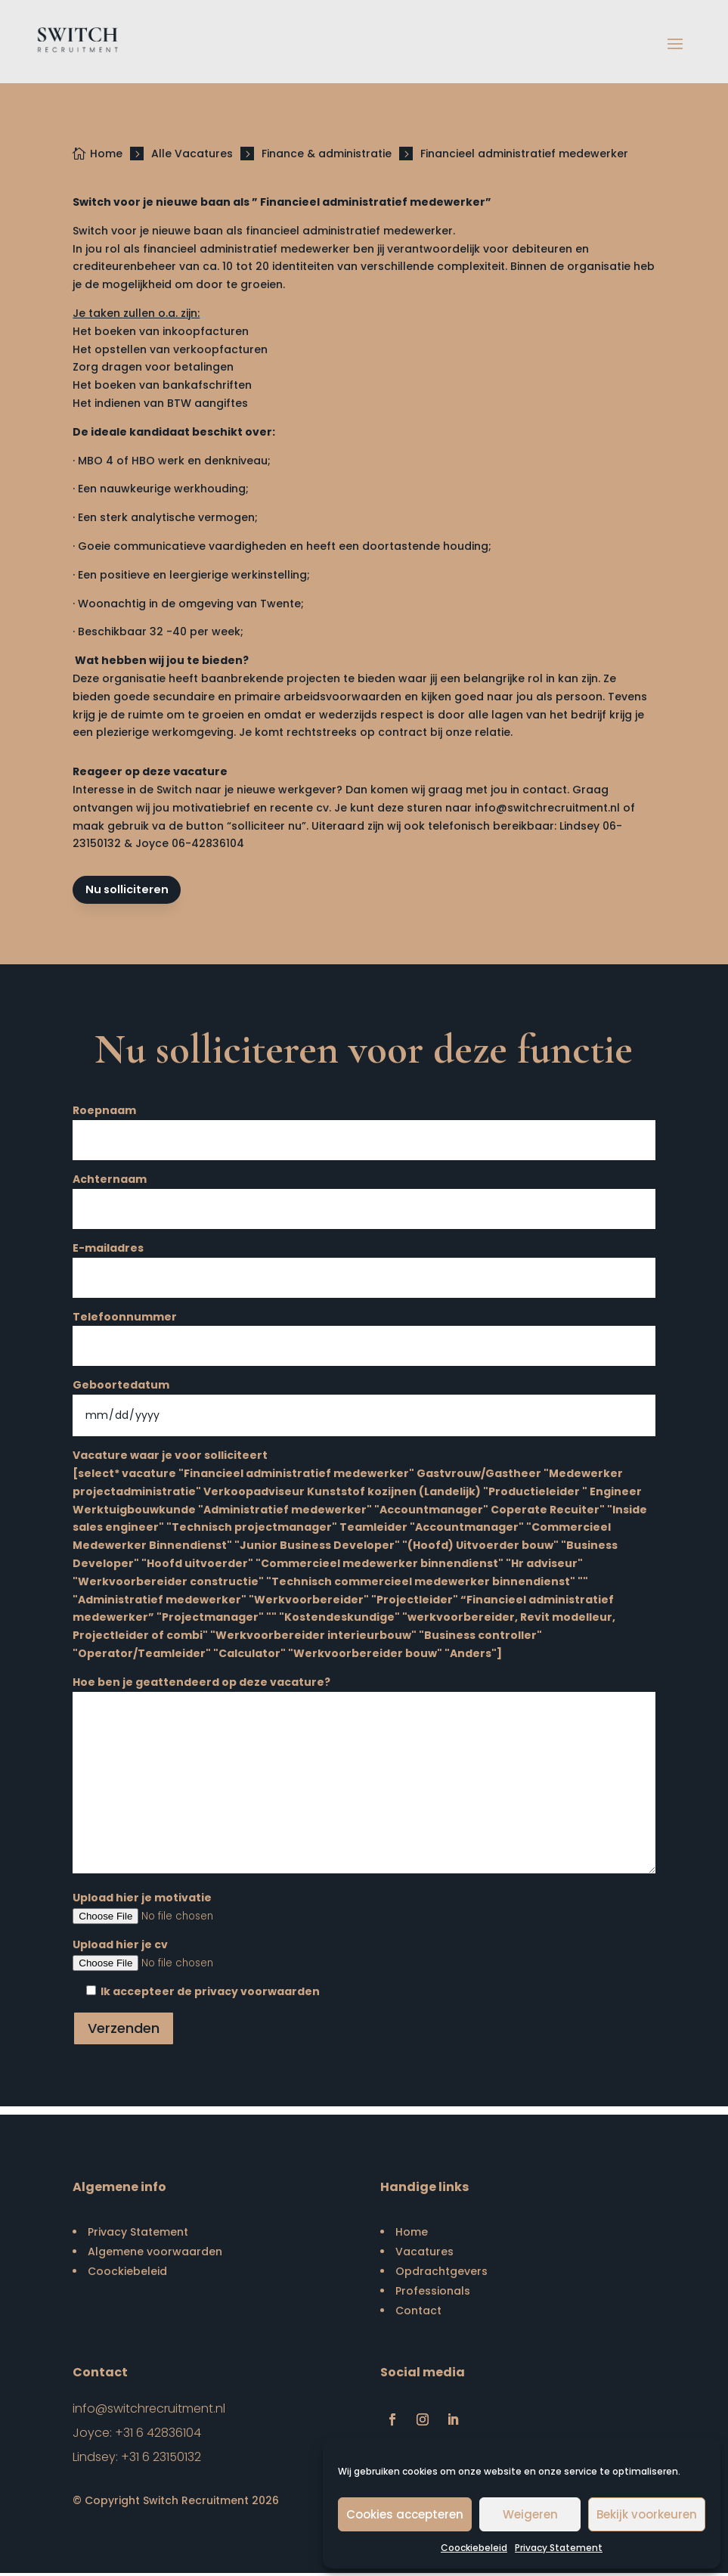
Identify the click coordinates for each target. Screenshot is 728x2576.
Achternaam (364, 1197)
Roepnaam (364, 1128)
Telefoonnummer (364, 1333)
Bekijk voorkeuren (646, 2514)
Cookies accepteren (404, 2514)
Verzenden (124, 2030)
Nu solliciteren (129, 891)
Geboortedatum (364, 1403)
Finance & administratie (327, 153)
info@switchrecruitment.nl (547, 807)
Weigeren (530, 2514)
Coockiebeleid (474, 2547)
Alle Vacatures (192, 153)
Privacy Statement (559, 2547)
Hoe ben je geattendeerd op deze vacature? (364, 1778)
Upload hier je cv (364, 1956)
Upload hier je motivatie (364, 1909)
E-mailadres (364, 1265)
